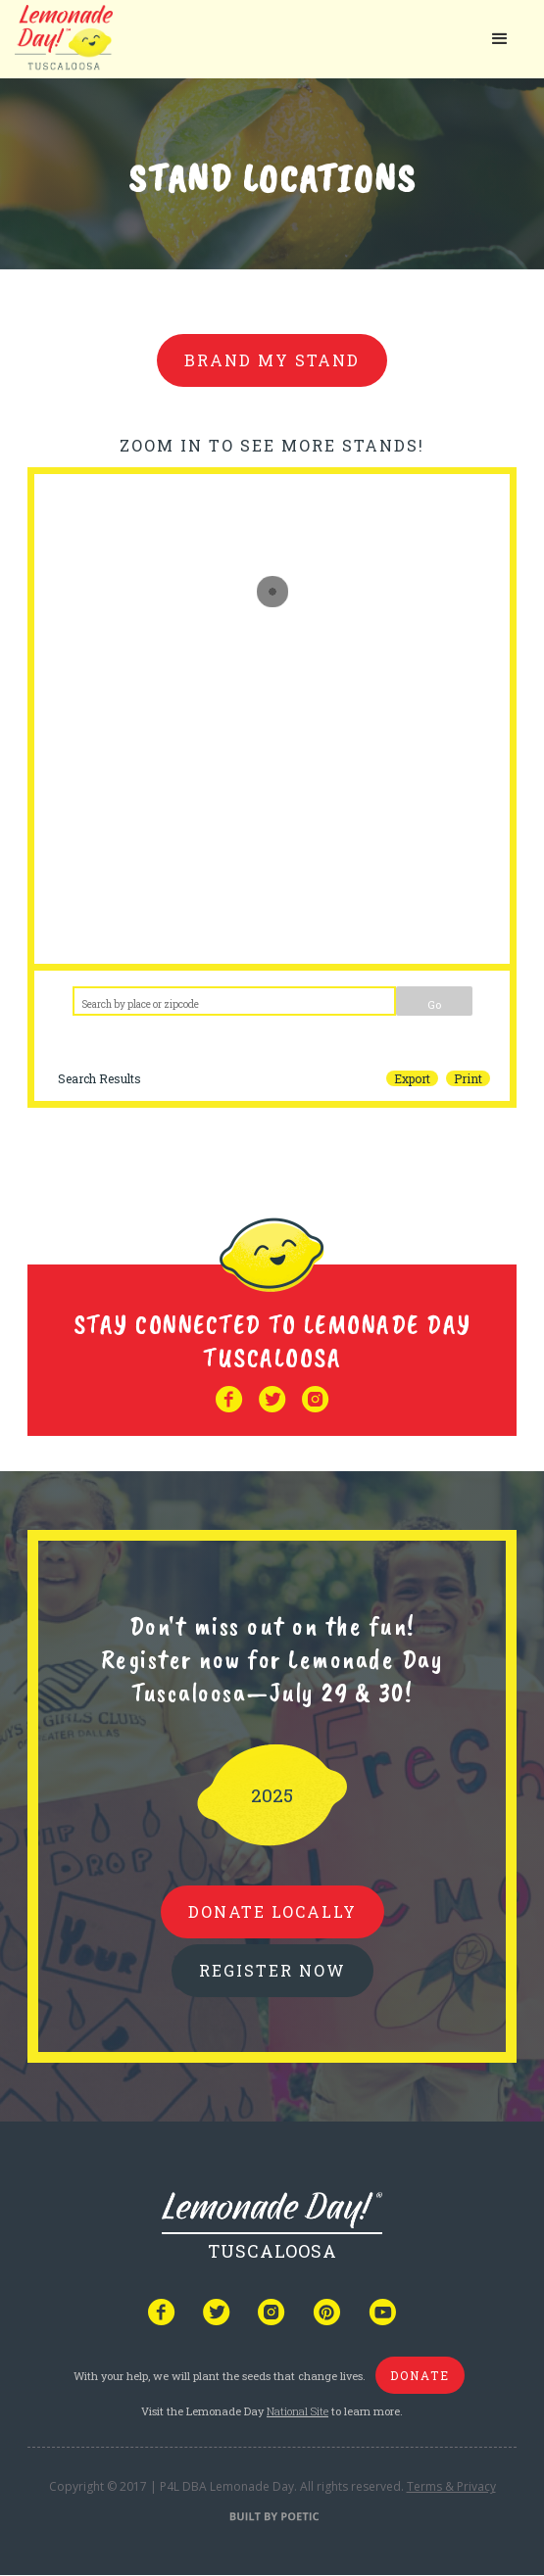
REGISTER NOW (272, 1970)
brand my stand (272, 360)
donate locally (272, 1911)
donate (420, 2375)
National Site (297, 2411)
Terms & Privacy (451, 2486)
